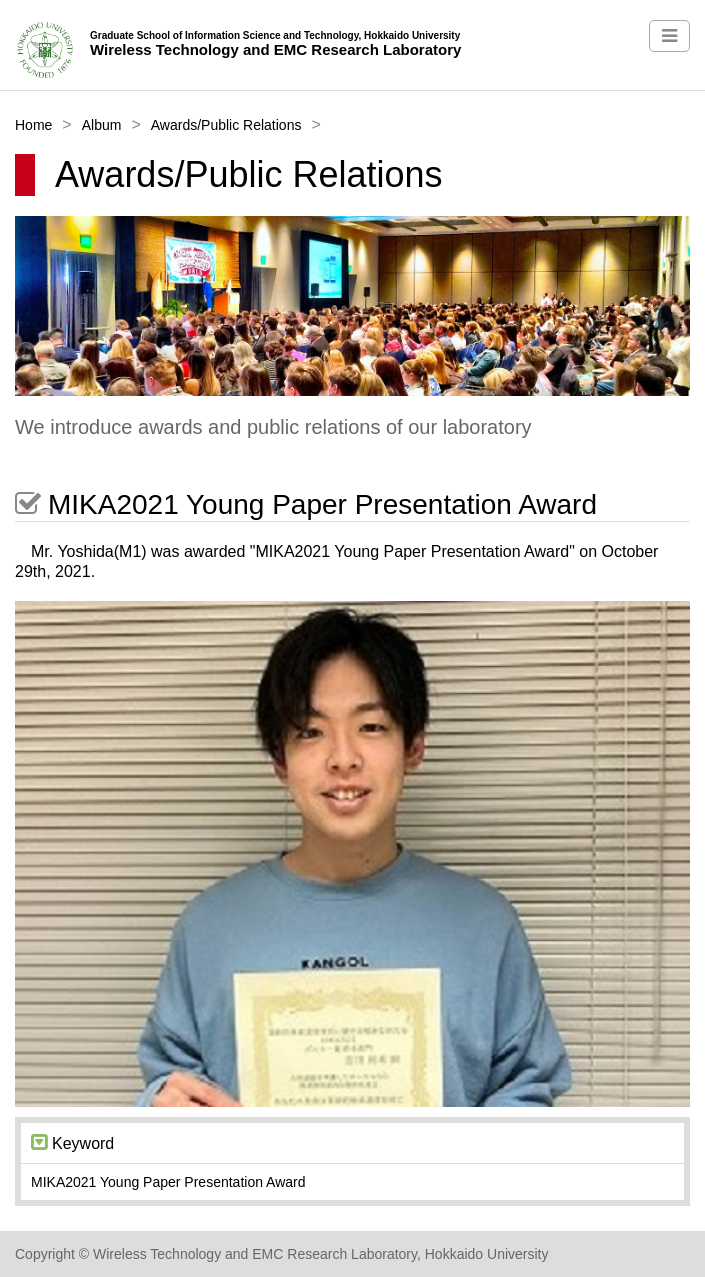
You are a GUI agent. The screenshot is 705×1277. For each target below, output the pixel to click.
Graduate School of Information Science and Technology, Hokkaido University (275, 35)
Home (33, 125)
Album (102, 125)
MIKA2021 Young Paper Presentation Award (306, 504)
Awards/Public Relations (226, 125)
